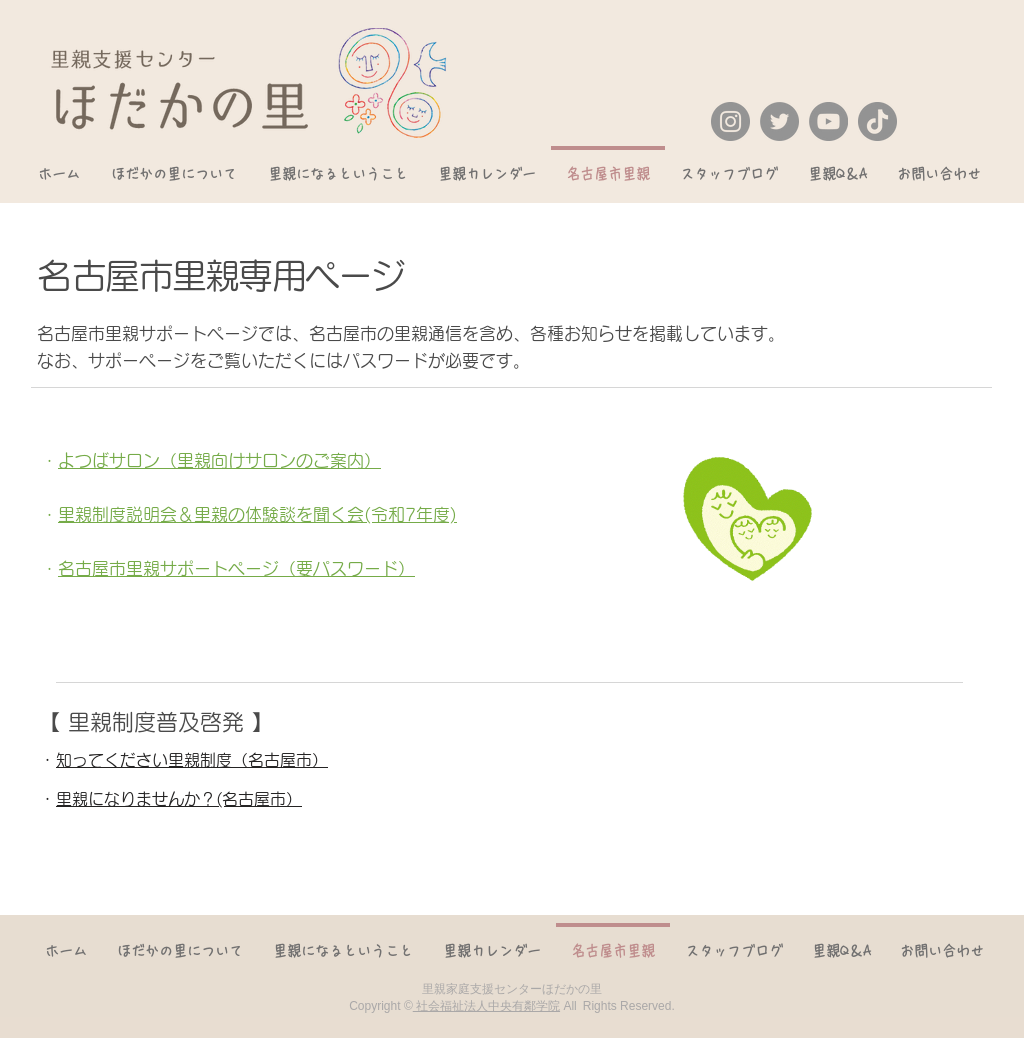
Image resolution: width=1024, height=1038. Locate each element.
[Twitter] (779, 121)
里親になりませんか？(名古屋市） (179, 799)
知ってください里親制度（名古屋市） (192, 760)
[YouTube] (828, 121)
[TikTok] (877, 121)
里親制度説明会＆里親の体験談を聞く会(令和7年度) (257, 514)
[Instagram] (730, 121)
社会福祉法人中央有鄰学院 (486, 1006)
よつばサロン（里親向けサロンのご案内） (219, 460)
